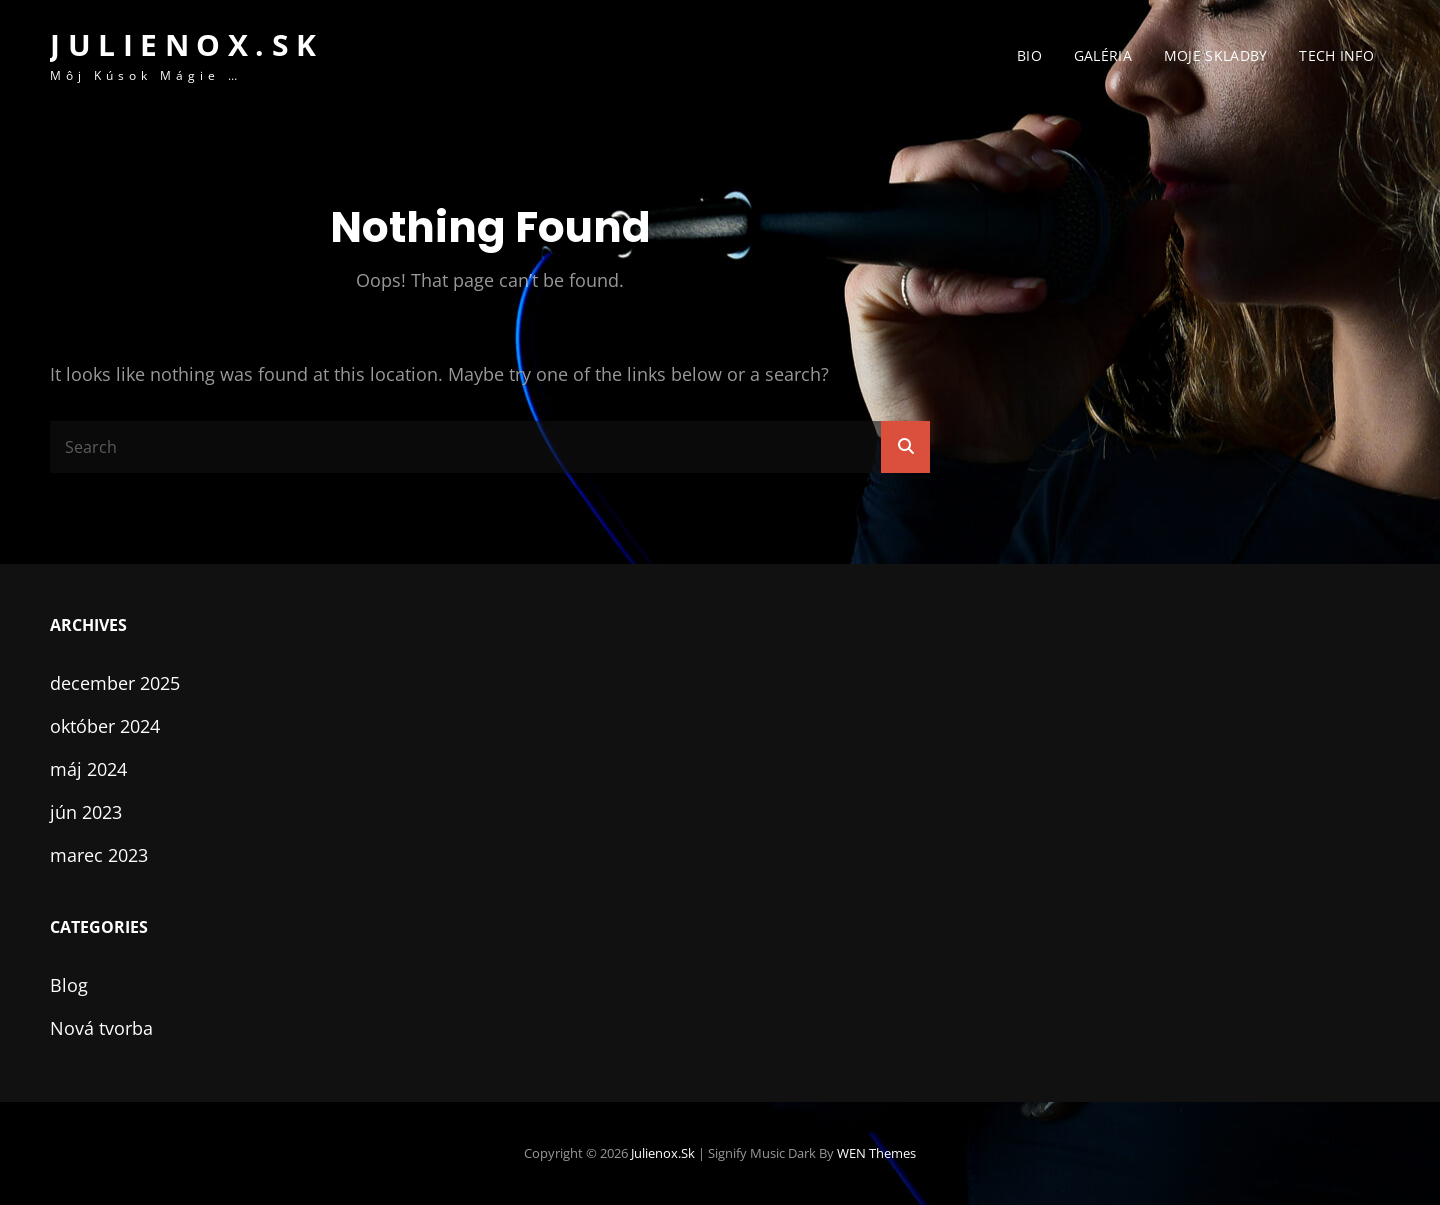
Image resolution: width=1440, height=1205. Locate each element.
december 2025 (115, 683)
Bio (1029, 55)
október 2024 (105, 726)
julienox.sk (187, 44)
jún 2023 (86, 812)
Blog (69, 985)
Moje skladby (1215, 55)
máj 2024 (88, 769)
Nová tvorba (101, 1028)
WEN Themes (876, 1153)
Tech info (1336, 55)
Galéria (1103, 55)
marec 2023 (99, 855)
